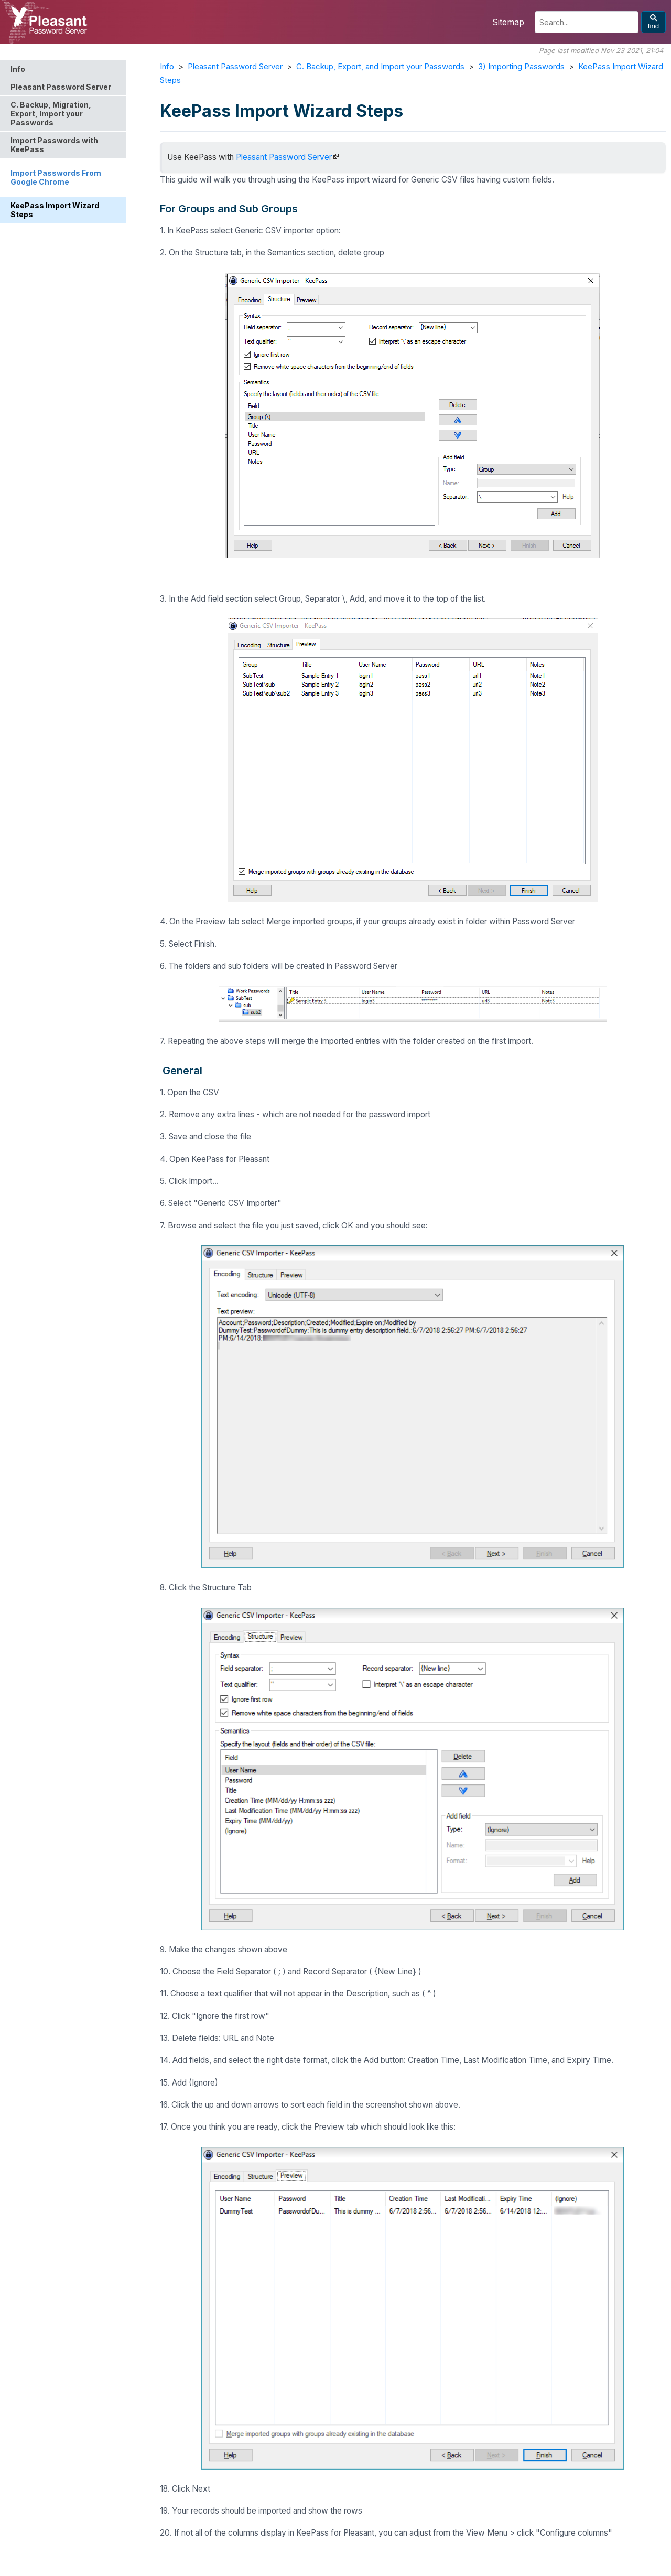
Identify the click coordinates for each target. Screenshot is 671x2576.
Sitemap (508, 22)
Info (167, 66)
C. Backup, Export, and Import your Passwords (380, 66)
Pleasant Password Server (235, 66)
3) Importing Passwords (521, 66)
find (653, 22)
